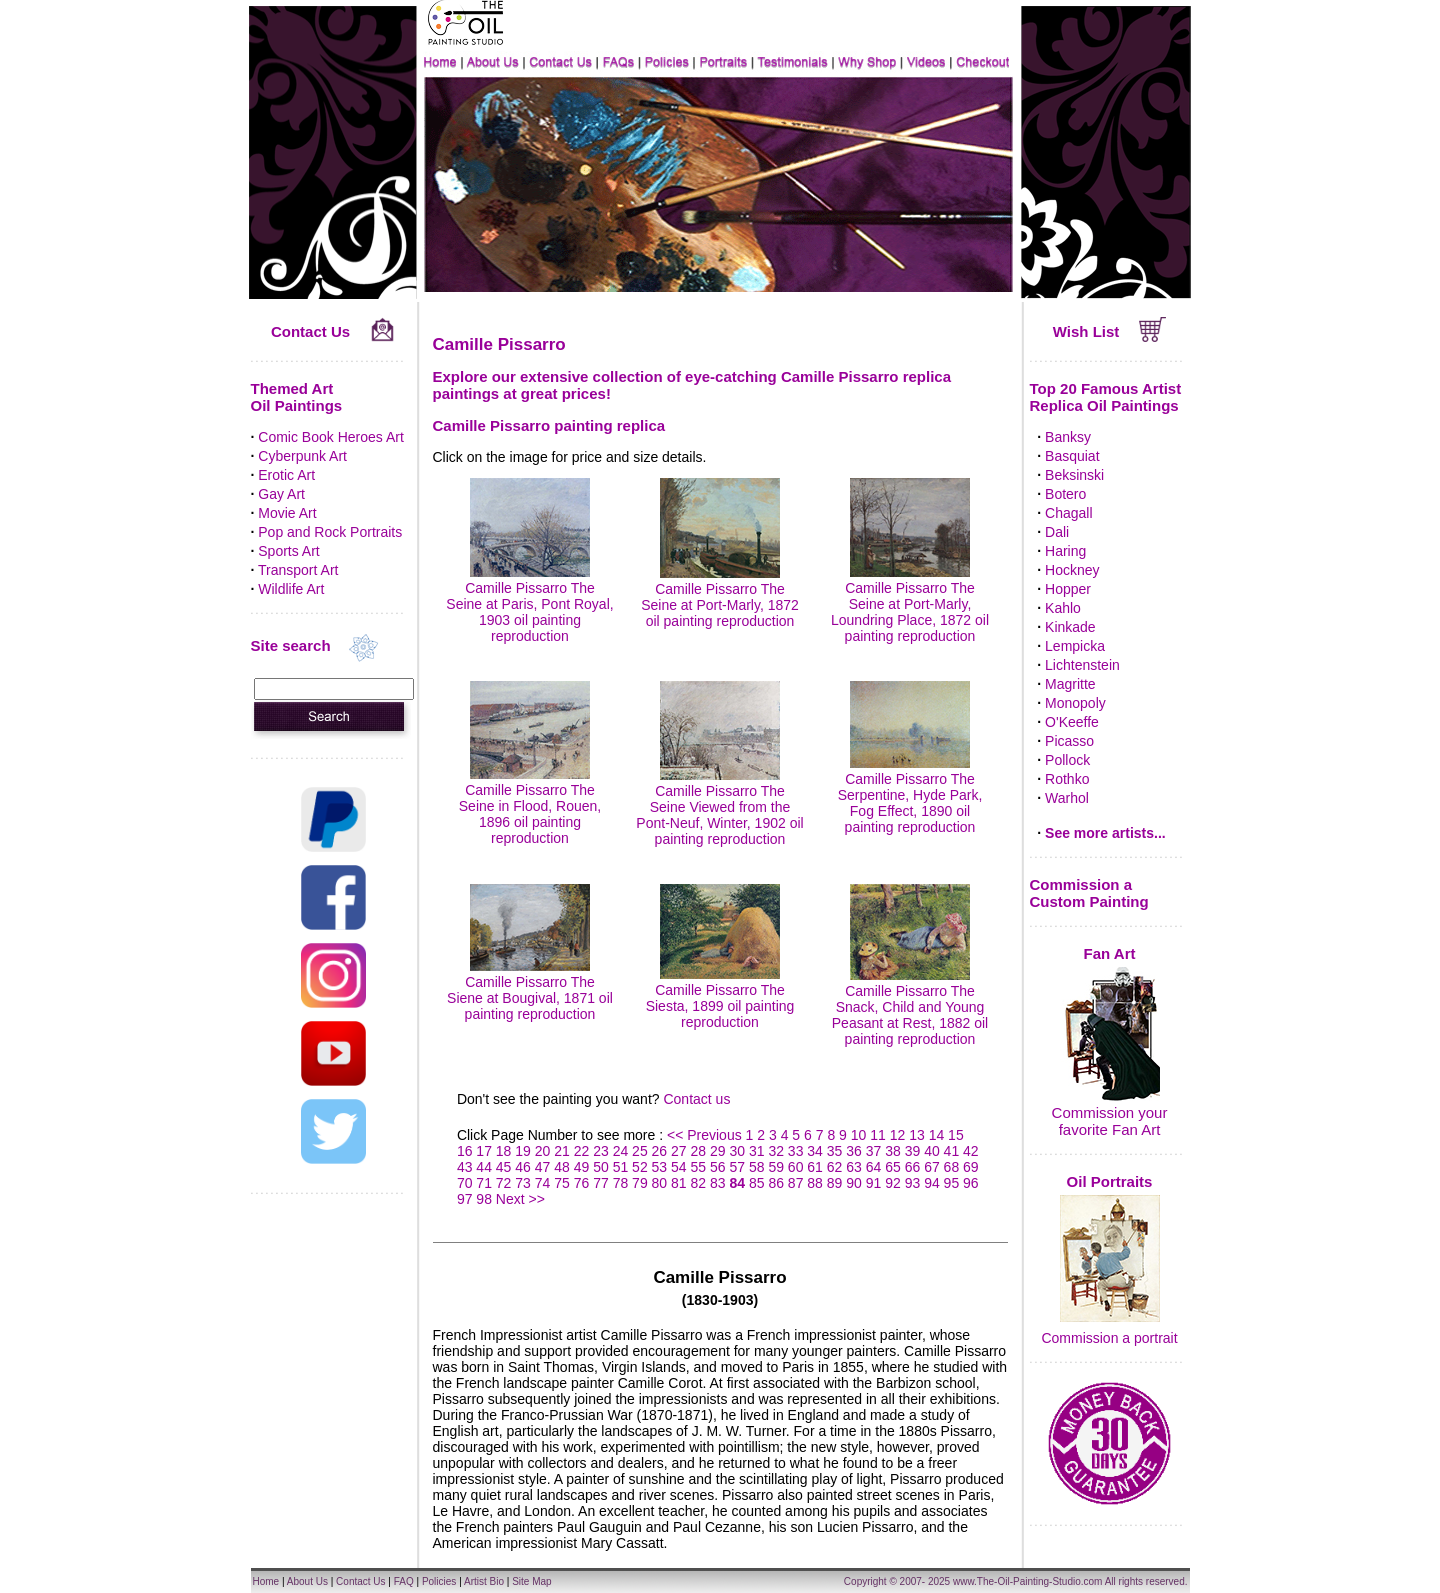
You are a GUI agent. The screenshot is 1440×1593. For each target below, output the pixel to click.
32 (776, 1151)
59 (776, 1167)
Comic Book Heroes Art (331, 437)
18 (504, 1151)
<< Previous (706, 1135)
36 (854, 1151)
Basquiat (1072, 456)
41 (952, 1151)
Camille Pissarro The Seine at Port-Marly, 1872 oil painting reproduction (720, 597)
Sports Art (288, 551)
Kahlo (1063, 608)
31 (757, 1151)
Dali (1057, 532)
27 (679, 1151)
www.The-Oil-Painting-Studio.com (1028, 1581)
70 (465, 1183)
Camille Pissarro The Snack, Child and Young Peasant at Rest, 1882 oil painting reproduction (910, 1007)
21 (562, 1151)
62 (835, 1167)
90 (854, 1183)
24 (621, 1151)
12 (898, 1135)
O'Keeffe (1072, 722)
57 (737, 1167)
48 (562, 1167)
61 (815, 1167)
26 (660, 1151)
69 (971, 1167)
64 (874, 1167)
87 (796, 1183)
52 (640, 1167)
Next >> (520, 1199)
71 (484, 1183)
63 (854, 1167)
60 (796, 1167)
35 (835, 1151)
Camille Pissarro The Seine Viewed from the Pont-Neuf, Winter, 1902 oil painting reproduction (719, 807)
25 (640, 1151)
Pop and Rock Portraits (330, 532)
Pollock (1067, 760)
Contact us (696, 1099)
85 (757, 1183)
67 (932, 1167)
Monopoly (1075, 703)
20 (543, 1151)
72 (504, 1183)
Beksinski (1074, 475)
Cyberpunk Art (302, 456)
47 (543, 1167)
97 (465, 1199)
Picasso (1069, 741)
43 (465, 1167)
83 (718, 1183)
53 (660, 1167)
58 (757, 1167)
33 (796, 1151)
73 (523, 1183)
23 (601, 1151)
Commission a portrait (1109, 1338)
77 (601, 1183)
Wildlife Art (291, 589)
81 (679, 1183)
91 (874, 1183)
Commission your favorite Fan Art (1110, 1121)
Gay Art (281, 494)
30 (737, 1151)
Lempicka (1075, 646)
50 (601, 1167)
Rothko (1067, 779)
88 (815, 1183)
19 (523, 1151)
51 (621, 1167)
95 (952, 1183)
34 (815, 1151)
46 (523, 1167)
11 (878, 1135)
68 (952, 1167)
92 (893, 1183)
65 (893, 1167)
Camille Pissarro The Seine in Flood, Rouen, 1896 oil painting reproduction (530, 806)
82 (699, 1183)
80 (660, 1183)
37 (874, 1151)
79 (640, 1183)
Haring (1065, 551)
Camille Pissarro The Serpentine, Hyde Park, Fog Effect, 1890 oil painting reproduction (910, 795)
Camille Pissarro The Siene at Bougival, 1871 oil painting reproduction (530, 990)
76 (582, 1183)
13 (917, 1135)
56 (718, 1167)
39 (913, 1151)
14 (937, 1135)
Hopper (1068, 589)
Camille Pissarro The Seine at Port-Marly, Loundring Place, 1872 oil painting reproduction (910, 604)
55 (699, 1167)
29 (718, 1151)
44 (484, 1167)
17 (484, 1151)
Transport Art (298, 570)
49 (582, 1167)
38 (893, 1151)
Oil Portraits (1110, 1181)
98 (484, 1199)
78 (621, 1183)
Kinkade (1070, 627)
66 (913, 1167)
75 (562, 1183)
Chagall (1068, 513)
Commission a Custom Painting (1089, 893)
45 (504, 1167)
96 (971, 1183)
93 (913, 1183)
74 (543, 1183)
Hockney (1072, 570)
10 (859, 1135)
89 (835, 1183)
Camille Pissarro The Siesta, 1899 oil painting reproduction (720, 998)
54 (679, 1167)
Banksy (1068, 437)
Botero (1065, 494)
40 (932, 1151)
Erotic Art (286, 475)
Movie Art (287, 513)
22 (582, 1151)
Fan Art (1110, 953)
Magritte (1070, 684)
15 (956, 1135)
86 (776, 1183)
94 (932, 1183)
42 (971, 1151)
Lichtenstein (1082, 665)
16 (465, 1151)
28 (699, 1151)
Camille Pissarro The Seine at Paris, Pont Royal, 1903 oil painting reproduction (529, 604)
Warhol (1067, 798)
